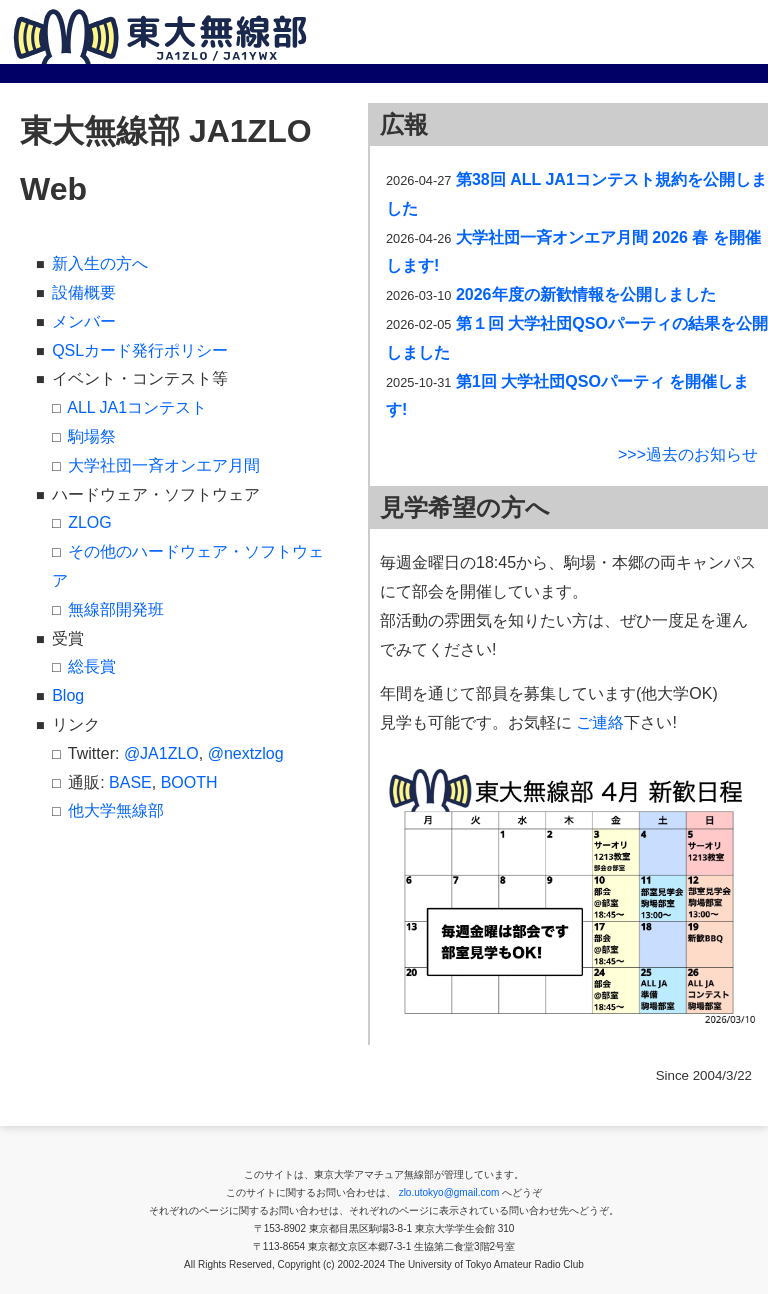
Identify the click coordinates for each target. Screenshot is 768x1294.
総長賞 (92, 666)
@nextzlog (246, 753)
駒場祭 (92, 436)
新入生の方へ (100, 263)
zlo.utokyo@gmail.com (449, 1192)
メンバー (84, 321)
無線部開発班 (116, 609)
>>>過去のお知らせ (688, 454)
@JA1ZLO (161, 753)
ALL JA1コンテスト (137, 407)
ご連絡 (600, 722)
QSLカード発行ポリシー (140, 350)
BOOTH (189, 782)
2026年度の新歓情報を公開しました (586, 294)
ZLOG (90, 522)
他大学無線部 (116, 810)
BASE (130, 782)
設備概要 (84, 292)
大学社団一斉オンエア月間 (164, 465)
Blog (68, 695)
